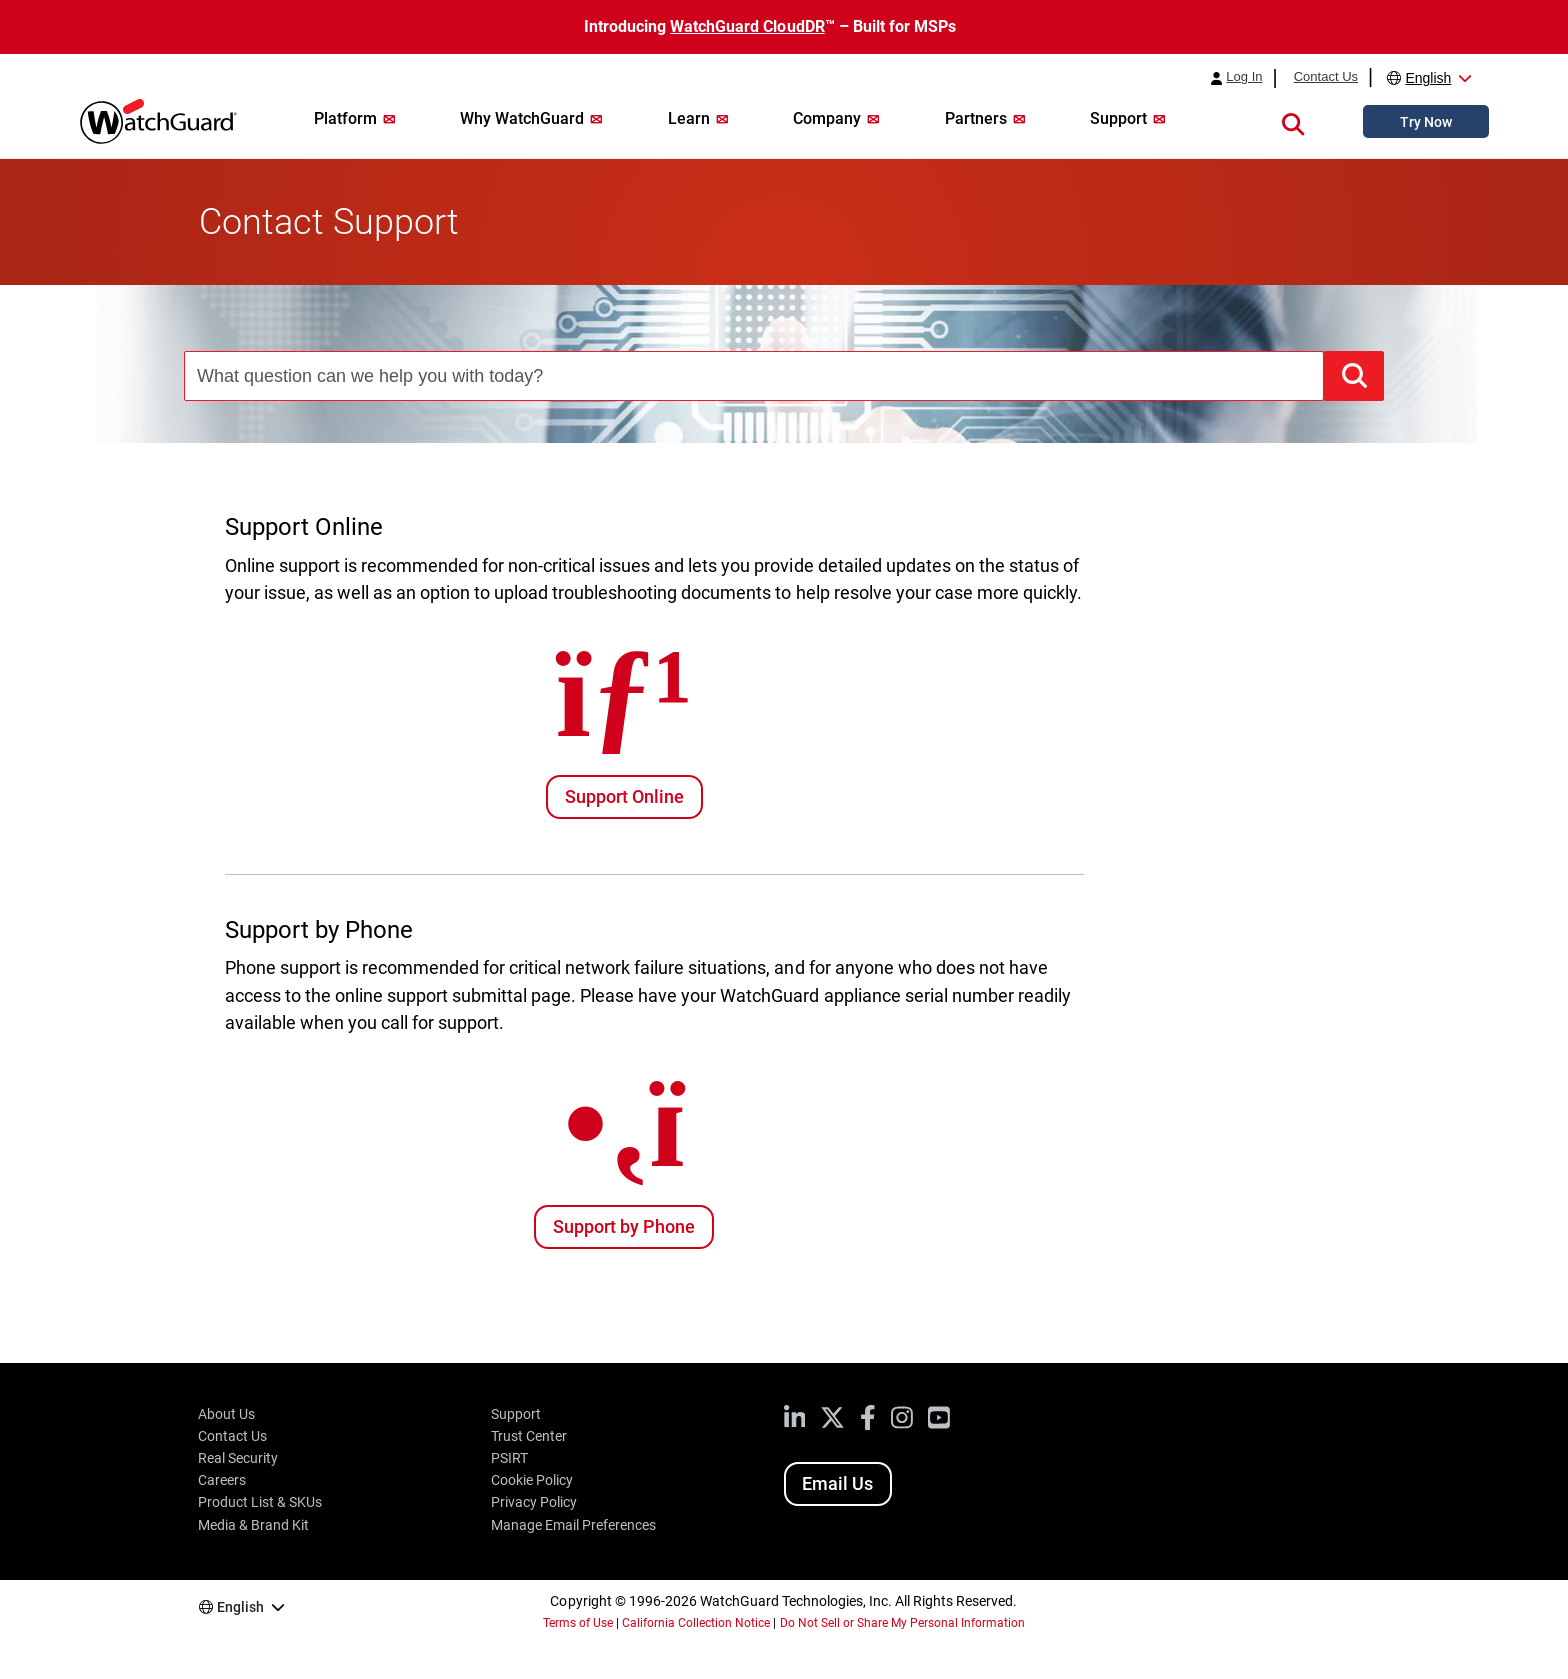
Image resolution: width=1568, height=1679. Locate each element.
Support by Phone (624, 1226)
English (1428, 78)
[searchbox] (754, 376)
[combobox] (754, 376)
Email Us (837, 1483)
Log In (1244, 77)
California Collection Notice (696, 1623)
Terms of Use (578, 1623)
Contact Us (1326, 77)
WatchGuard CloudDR (747, 26)
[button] (1293, 121)
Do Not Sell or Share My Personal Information (903, 1623)
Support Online (624, 796)
